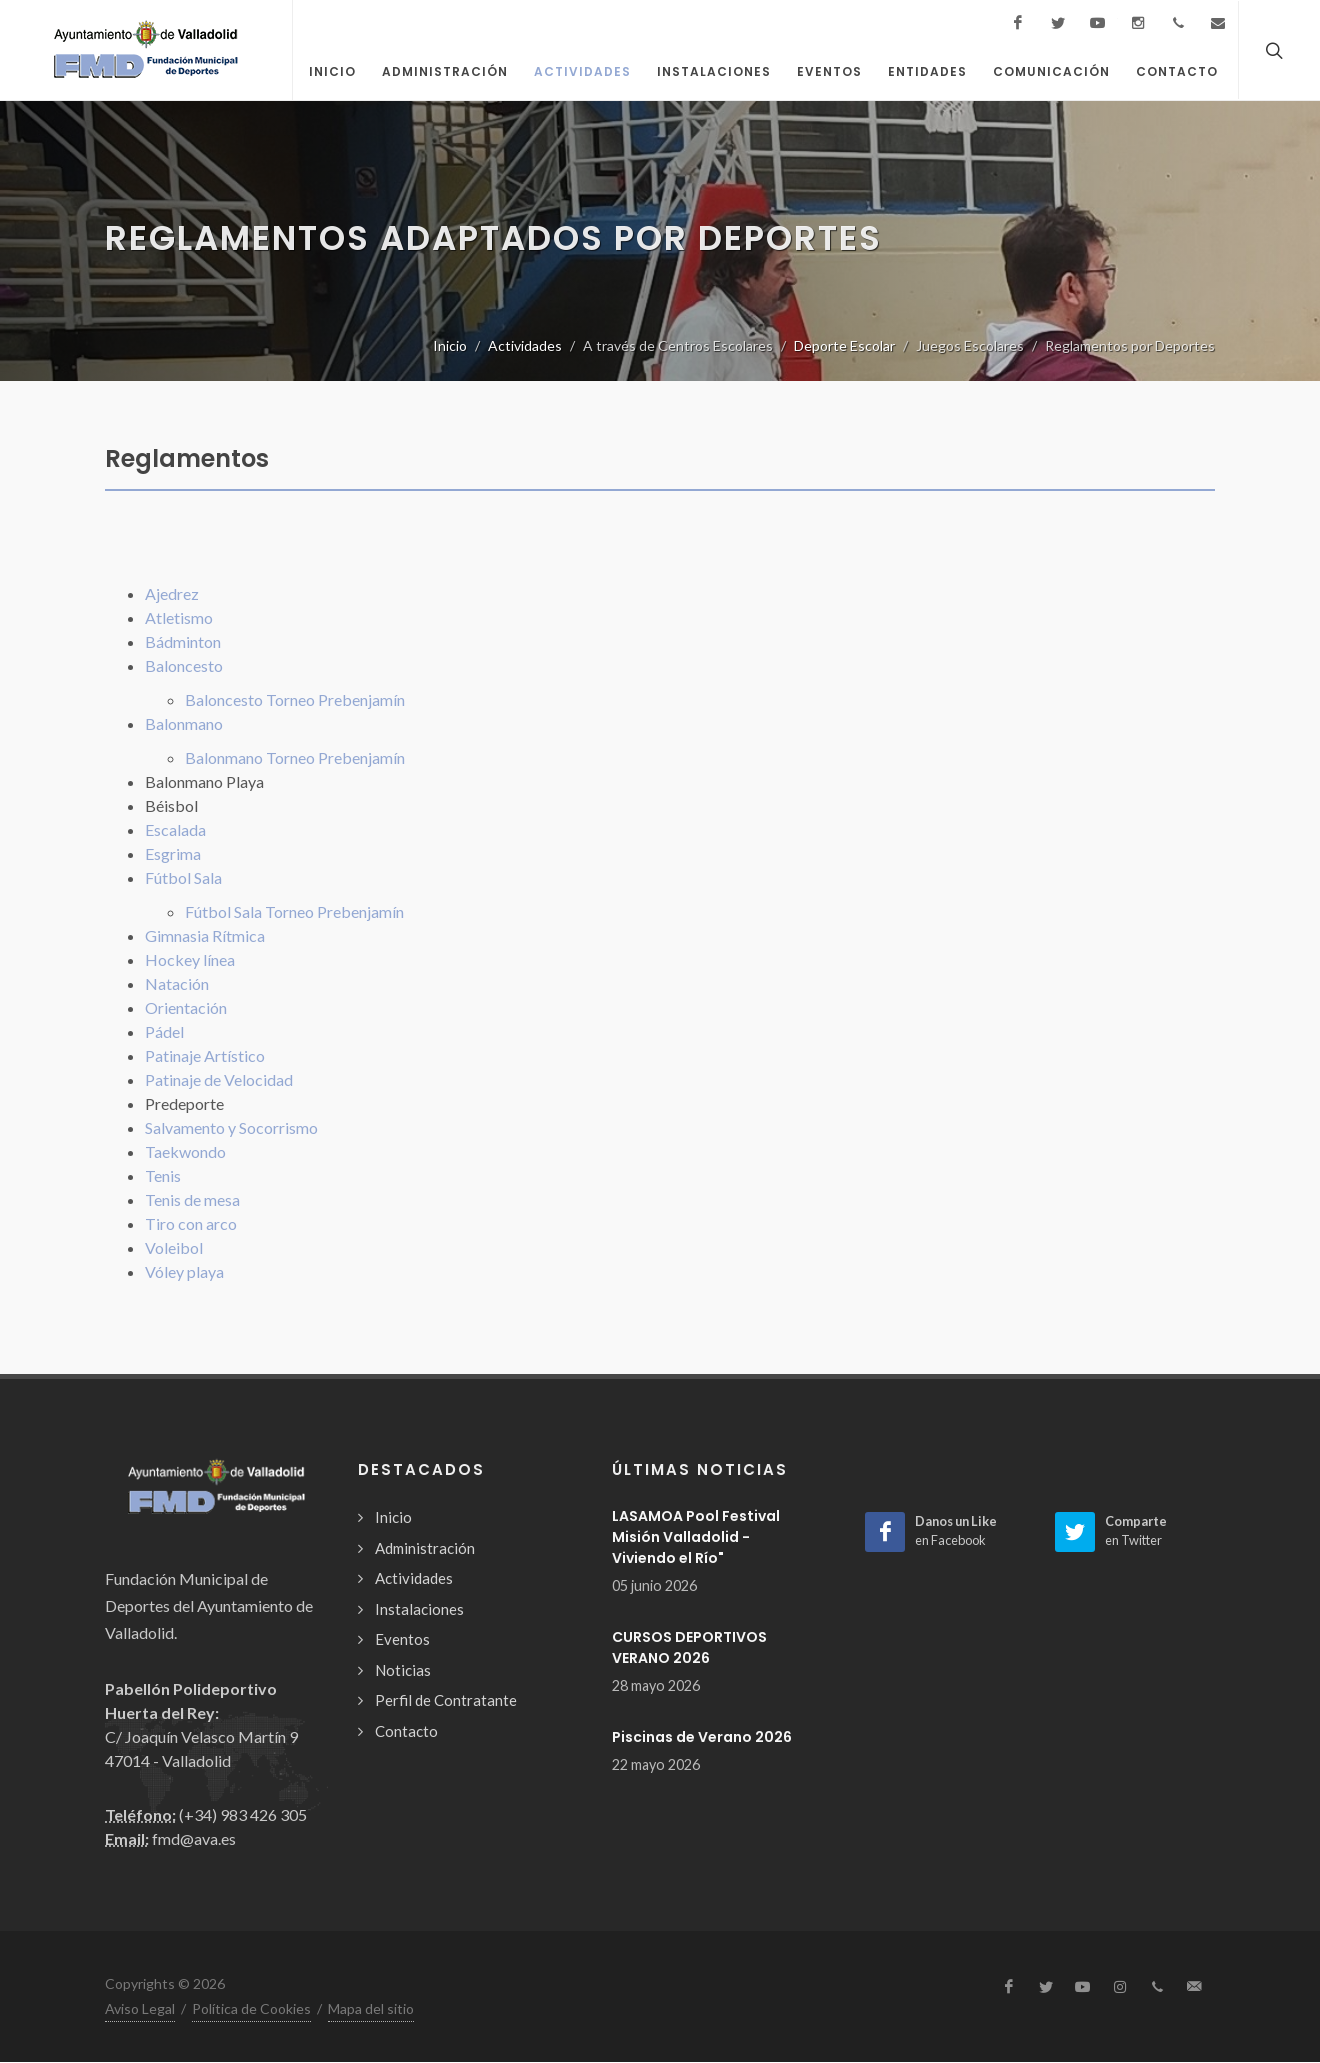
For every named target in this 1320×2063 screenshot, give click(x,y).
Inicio (450, 345)
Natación (177, 983)
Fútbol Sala (183, 877)
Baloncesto (184, 665)
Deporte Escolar (844, 345)
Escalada (175, 829)
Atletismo (179, 617)
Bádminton (183, 641)
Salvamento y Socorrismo (231, 1127)
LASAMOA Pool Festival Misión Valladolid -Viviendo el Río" (696, 1537)
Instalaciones (419, 1609)
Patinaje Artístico (205, 1055)
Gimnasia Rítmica (205, 935)
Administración (425, 1548)
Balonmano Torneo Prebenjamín (295, 757)
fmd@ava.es (194, 1838)
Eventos (402, 1639)
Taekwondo (185, 1151)
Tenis (163, 1175)
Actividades (525, 345)
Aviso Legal (140, 2008)
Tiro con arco (191, 1223)
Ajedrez (172, 593)
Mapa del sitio (371, 2008)
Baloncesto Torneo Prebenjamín (295, 699)
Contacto (406, 1731)
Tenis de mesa (192, 1199)
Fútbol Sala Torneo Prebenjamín (294, 911)
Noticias (403, 1670)
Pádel (164, 1031)
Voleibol (174, 1247)
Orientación (186, 1007)
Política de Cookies (251, 2008)
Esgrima (173, 853)
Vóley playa (184, 1271)
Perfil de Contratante (446, 1700)
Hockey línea (190, 959)
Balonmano (184, 723)
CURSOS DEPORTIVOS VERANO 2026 (689, 1647)
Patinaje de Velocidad (219, 1079)
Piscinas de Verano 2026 (702, 1737)
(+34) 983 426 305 (243, 1814)
